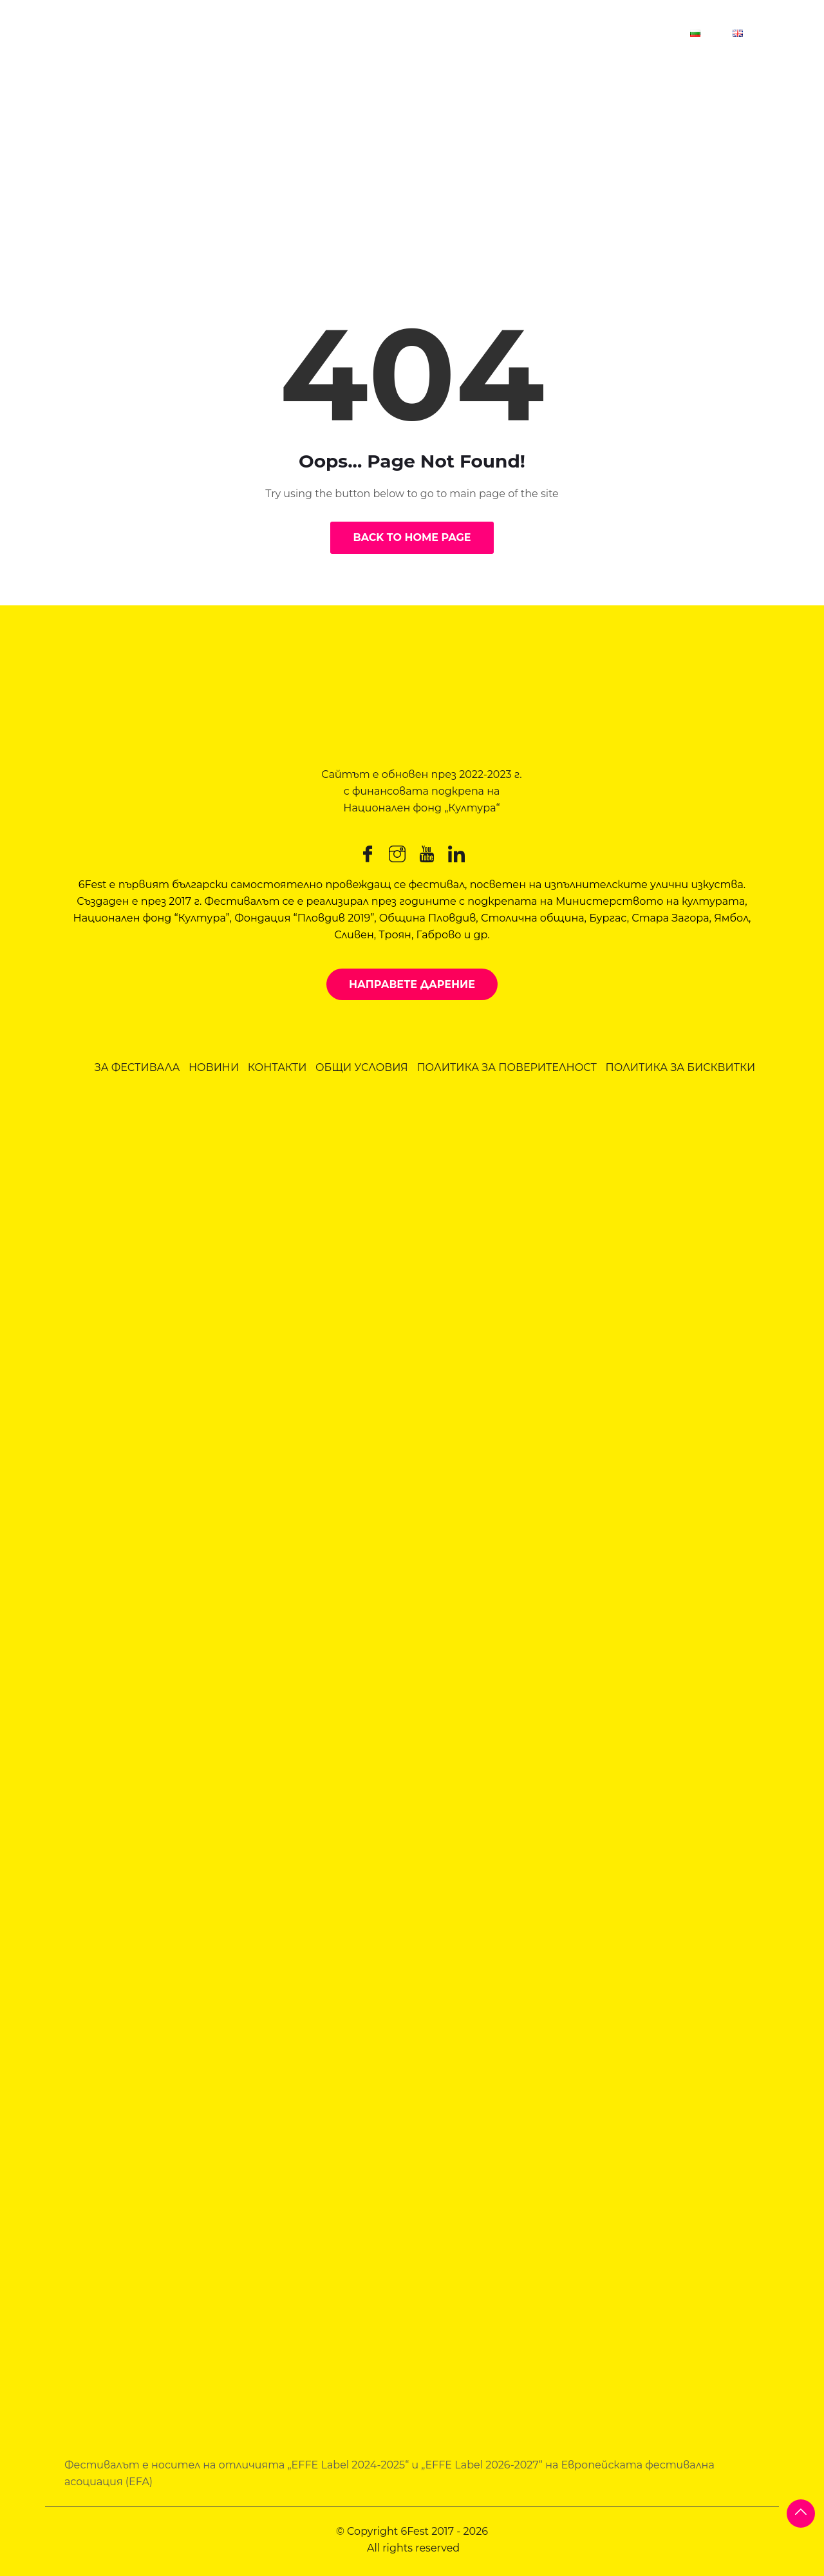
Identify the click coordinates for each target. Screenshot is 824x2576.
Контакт (635, 32)
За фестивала (540, 32)
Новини (447, 32)
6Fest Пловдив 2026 (339, 32)
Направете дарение (412, 984)
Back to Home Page (412, 537)
